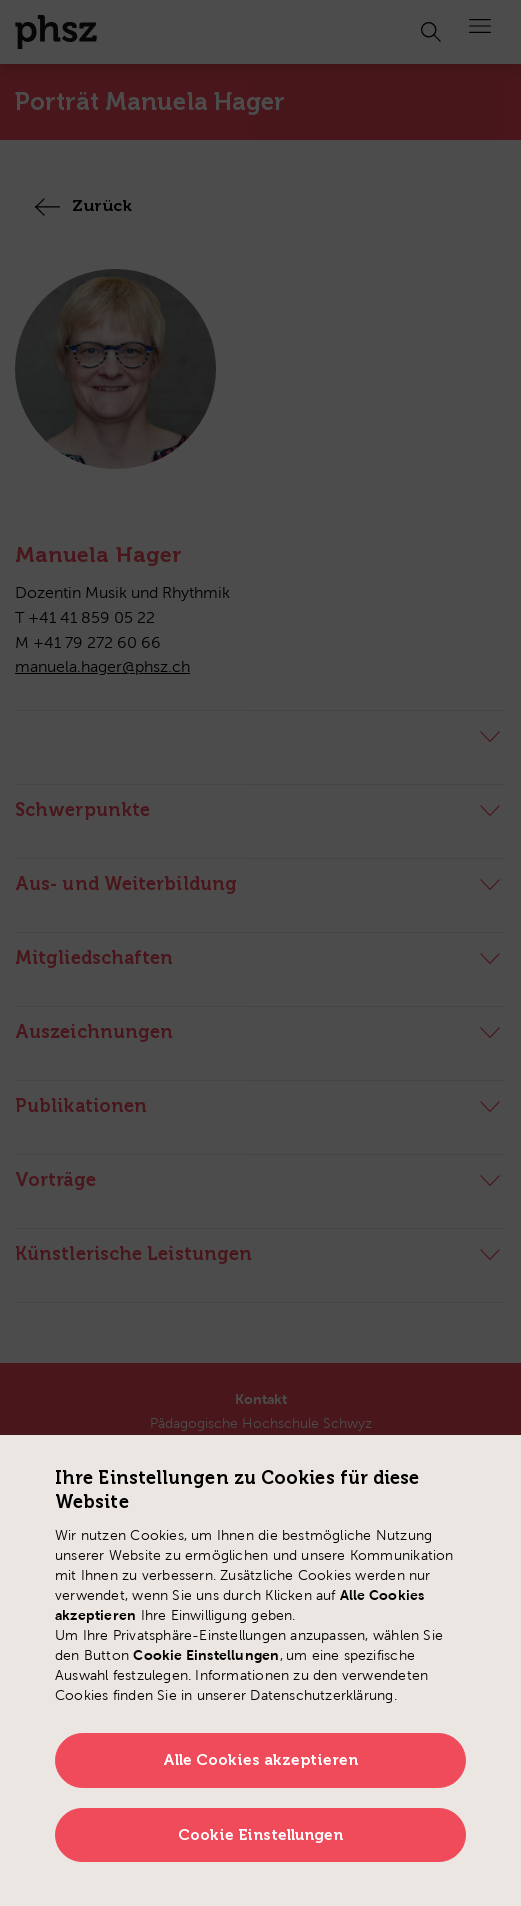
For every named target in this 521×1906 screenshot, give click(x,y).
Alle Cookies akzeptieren (261, 1760)
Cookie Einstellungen (261, 1835)
